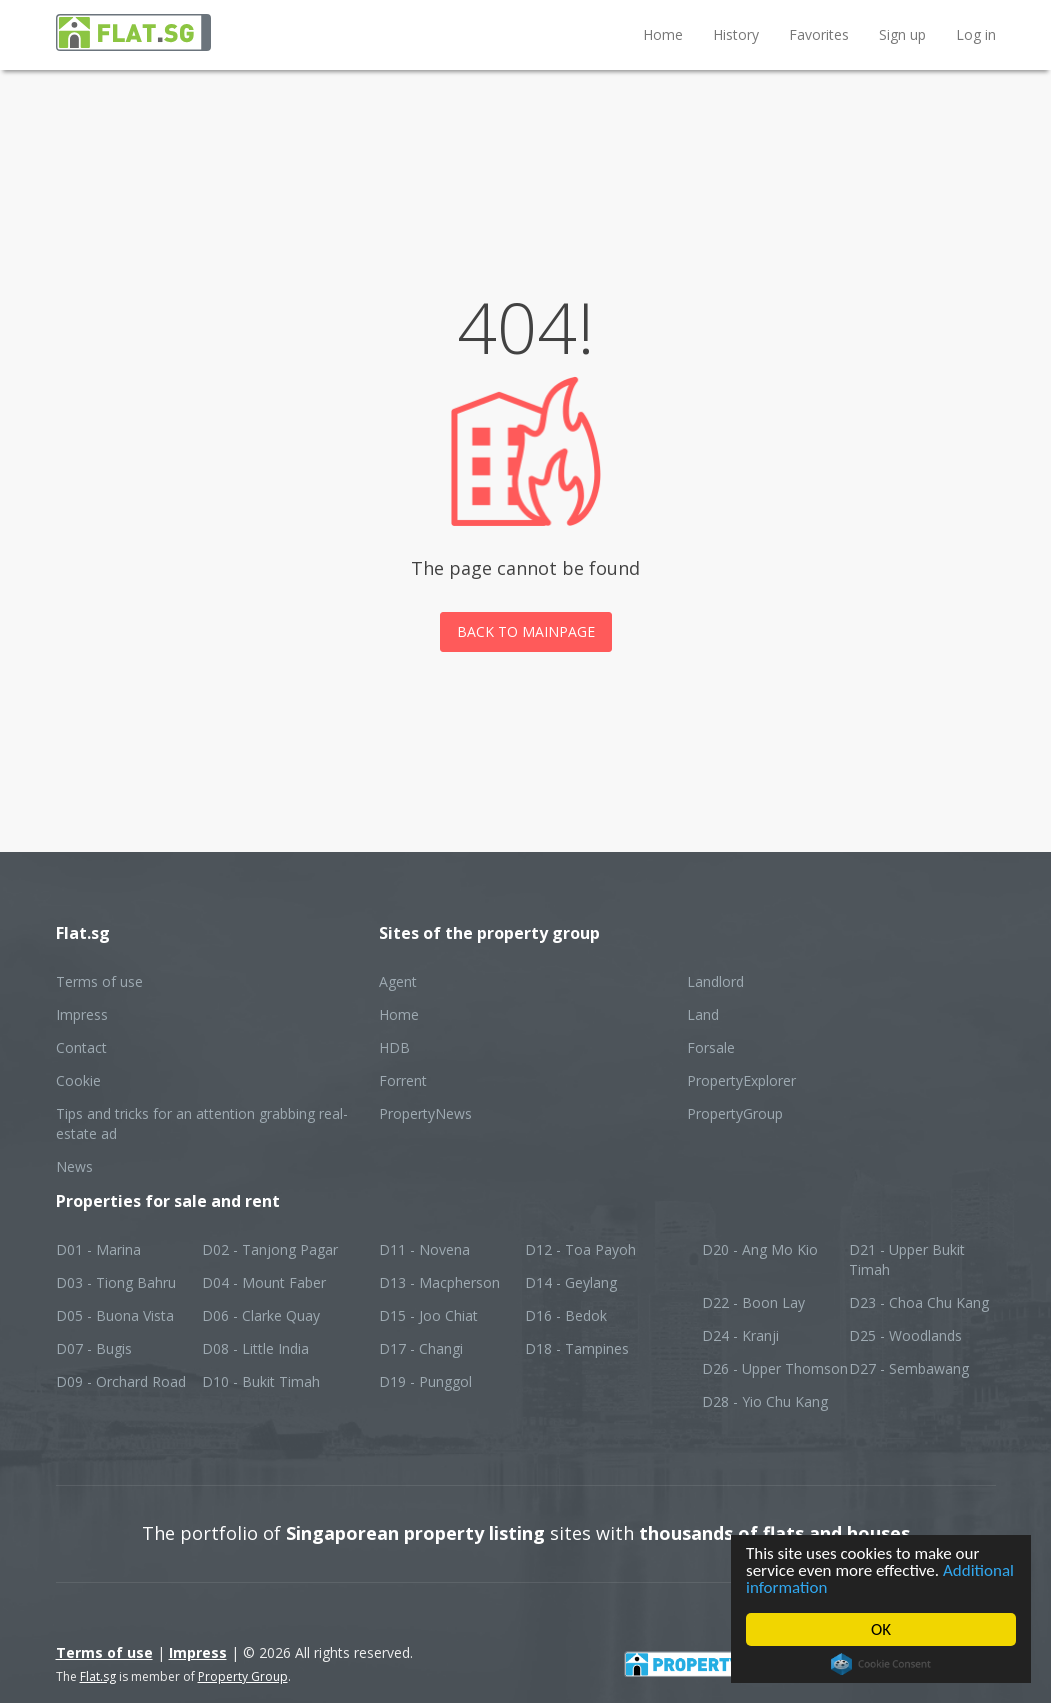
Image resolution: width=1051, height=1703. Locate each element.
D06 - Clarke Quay (261, 1315)
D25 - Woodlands (905, 1335)
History (736, 34)
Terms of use (99, 981)
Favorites (819, 34)
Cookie (78, 1080)
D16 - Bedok (566, 1315)
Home (663, 34)
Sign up (902, 34)
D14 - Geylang (571, 1282)
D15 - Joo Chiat (428, 1315)
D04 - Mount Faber (264, 1282)
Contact (81, 1047)
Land (703, 1014)
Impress (82, 1014)
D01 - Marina (98, 1249)
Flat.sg (98, 1676)
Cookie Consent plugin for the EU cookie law (881, 1664)
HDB (394, 1047)
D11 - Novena (424, 1249)
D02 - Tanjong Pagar (270, 1249)
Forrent (403, 1080)
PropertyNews (425, 1113)
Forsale (711, 1047)
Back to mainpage (526, 631)
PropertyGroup (735, 1113)
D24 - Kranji (740, 1335)
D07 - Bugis (94, 1348)
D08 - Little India (255, 1348)
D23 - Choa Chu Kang (919, 1302)
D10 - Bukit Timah (261, 1381)
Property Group (243, 1676)
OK (881, 1629)
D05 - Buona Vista (115, 1315)
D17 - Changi (421, 1348)
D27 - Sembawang (909, 1368)
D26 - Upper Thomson (775, 1368)
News (74, 1166)
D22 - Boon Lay (753, 1302)
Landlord (715, 981)
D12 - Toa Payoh (580, 1249)
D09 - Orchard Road (121, 1381)
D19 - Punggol (425, 1381)
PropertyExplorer (741, 1080)
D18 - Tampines (577, 1348)
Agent (398, 981)
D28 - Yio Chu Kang (765, 1401)
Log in (976, 34)
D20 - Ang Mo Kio (760, 1249)
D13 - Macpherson (439, 1282)
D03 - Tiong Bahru (116, 1282)
